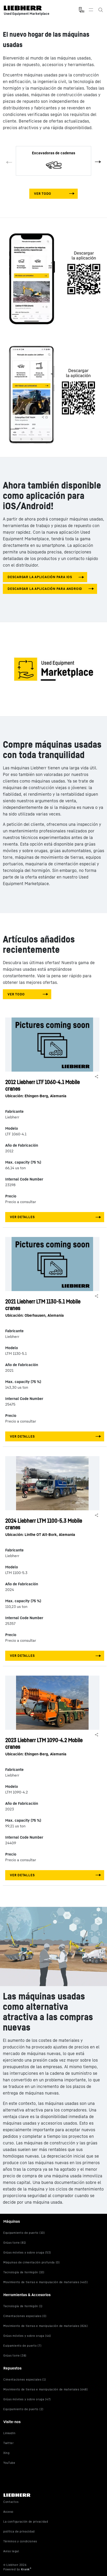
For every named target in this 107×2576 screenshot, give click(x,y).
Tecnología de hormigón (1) (23, 2306)
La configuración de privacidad (25, 2521)
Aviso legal (11, 2551)
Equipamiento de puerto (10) (24, 2232)
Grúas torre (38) (14, 2355)
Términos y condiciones (20, 2541)
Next (97, 161)
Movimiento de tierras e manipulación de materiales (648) (45, 2389)
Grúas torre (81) (14, 2242)
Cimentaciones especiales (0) (24, 2316)
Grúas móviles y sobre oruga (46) (27, 2335)
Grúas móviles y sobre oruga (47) (27, 2399)
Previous (10, 163)
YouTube (9, 2463)
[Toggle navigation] (91, 10)
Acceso (8, 2511)
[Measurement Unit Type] (81, 10)
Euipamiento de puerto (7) (22, 2345)
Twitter (8, 2443)
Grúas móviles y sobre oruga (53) (27, 2252)
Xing (6, 2453)
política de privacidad (19, 2531)
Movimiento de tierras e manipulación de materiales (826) (45, 2326)
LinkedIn (9, 2433)
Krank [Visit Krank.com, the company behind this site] (25, 2569)
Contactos (10, 2502)
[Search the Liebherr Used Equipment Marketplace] (100, 10)
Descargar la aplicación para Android (45, 589)
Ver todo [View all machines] (42, 193)
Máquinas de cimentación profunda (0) (31, 2262)
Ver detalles (22, 1217)
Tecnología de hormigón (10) (23, 2272)
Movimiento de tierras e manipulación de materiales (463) (45, 2282)
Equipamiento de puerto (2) (23, 2409)
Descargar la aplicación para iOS (40, 577)
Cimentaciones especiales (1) (24, 2379)
